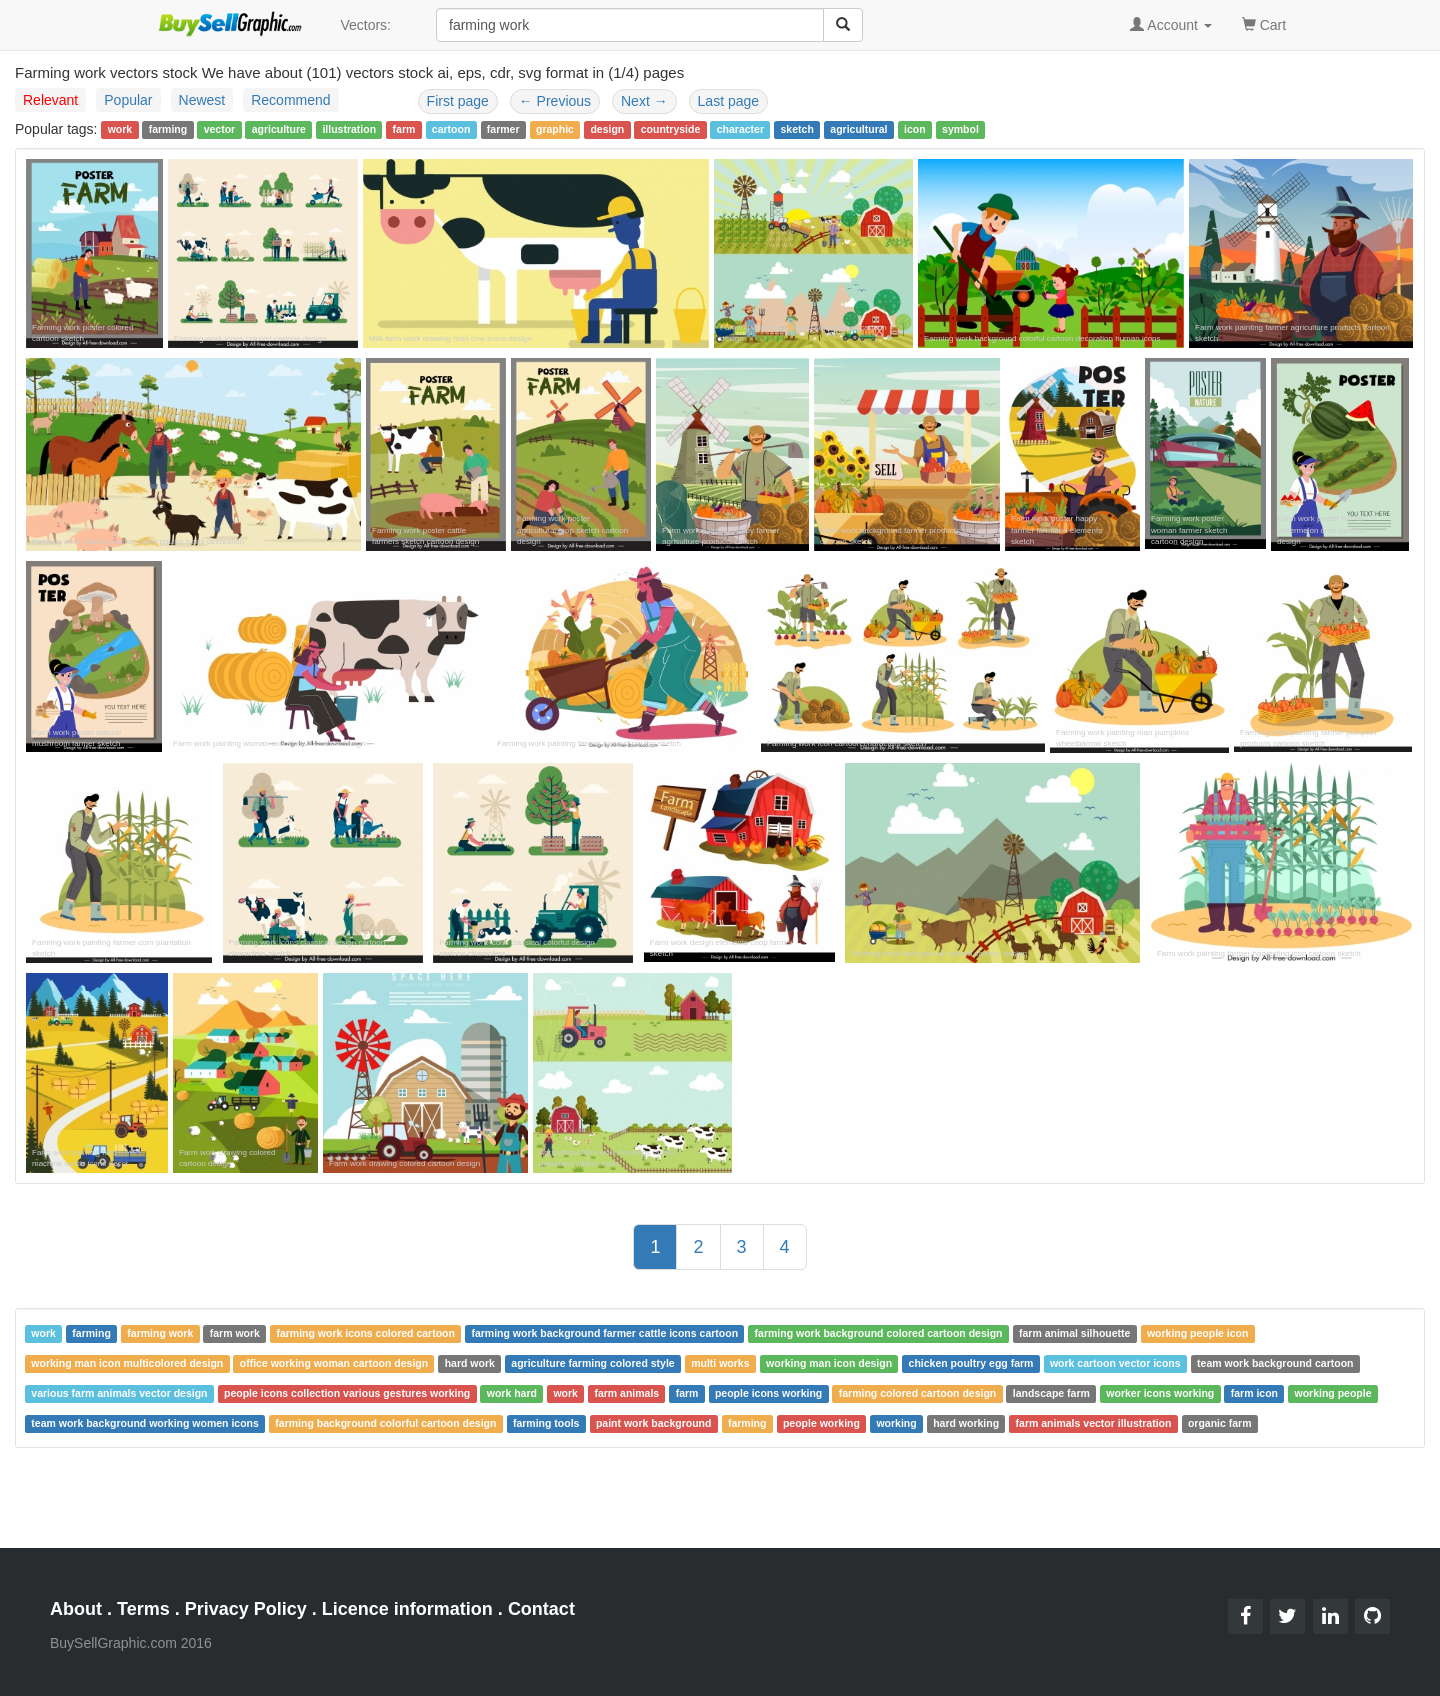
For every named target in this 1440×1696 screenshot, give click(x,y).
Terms (143, 1609)
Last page (729, 101)
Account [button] (1171, 25)
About (76, 1609)
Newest (202, 100)
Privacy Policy (246, 1609)
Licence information (407, 1609)
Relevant (50, 100)
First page (458, 101)
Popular (128, 100)
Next (644, 101)
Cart (1264, 23)
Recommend (290, 100)
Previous (555, 101)
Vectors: (365, 25)
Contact (541, 1609)
